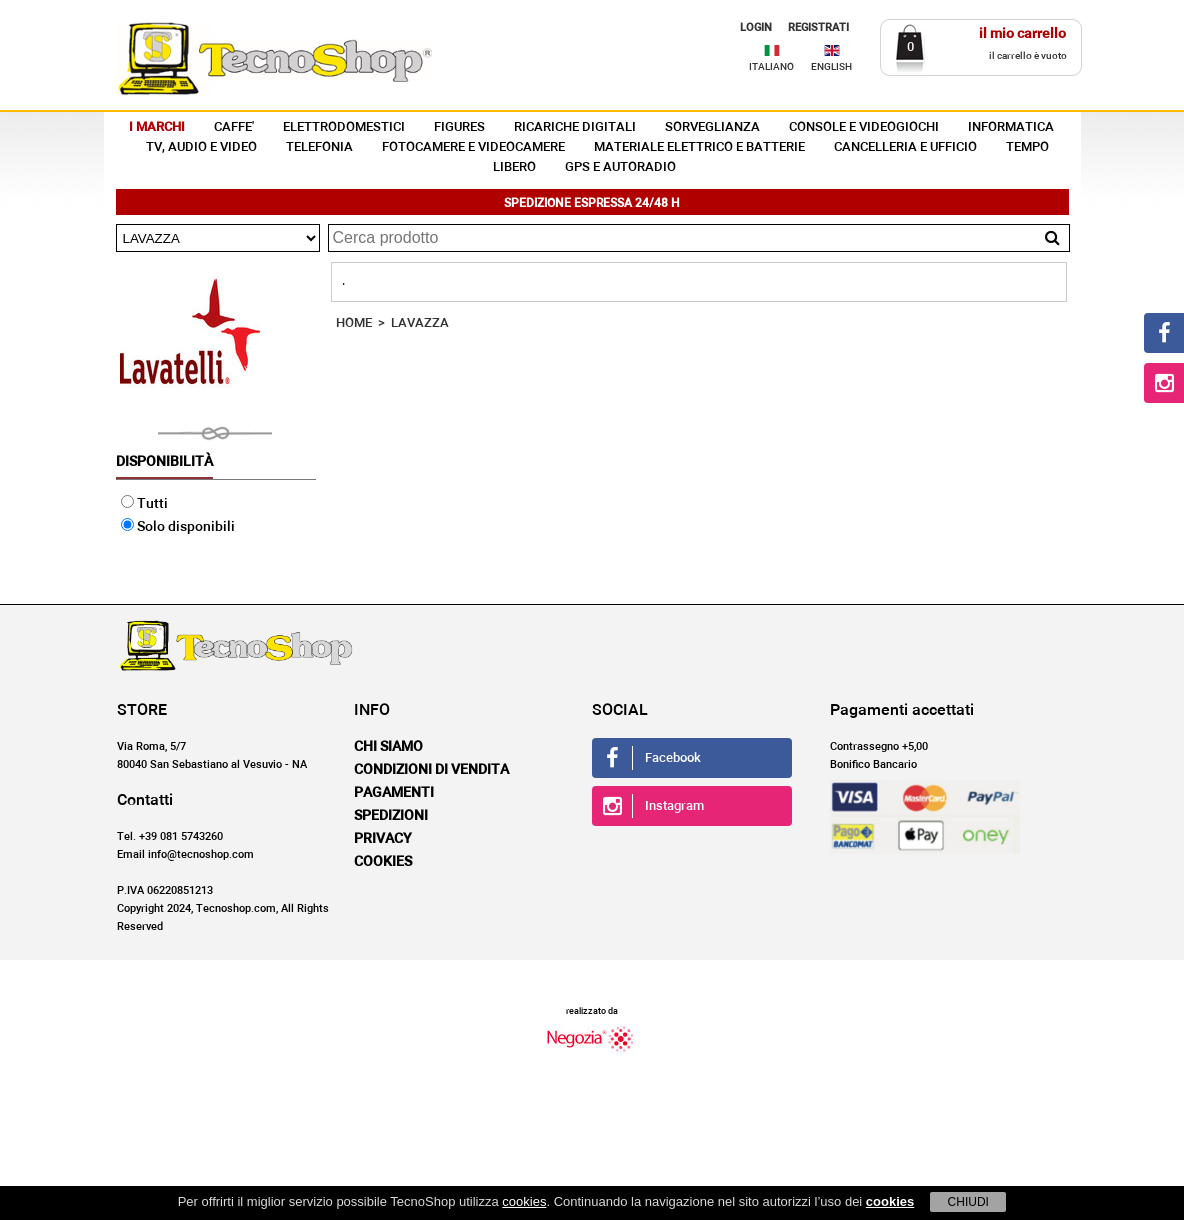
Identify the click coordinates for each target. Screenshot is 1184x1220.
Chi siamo (388, 747)
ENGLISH (831, 67)
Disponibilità (164, 462)
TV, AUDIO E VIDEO (201, 147)
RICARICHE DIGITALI (575, 127)
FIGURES (459, 127)
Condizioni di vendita (431, 770)
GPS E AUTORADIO (620, 167)
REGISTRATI (818, 27)
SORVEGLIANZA (712, 127)
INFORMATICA (1011, 127)
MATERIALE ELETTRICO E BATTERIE (699, 147)
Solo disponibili (178, 527)
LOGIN (756, 27)
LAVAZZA (420, 323)
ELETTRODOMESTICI (344, 127)
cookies (524, 1201)
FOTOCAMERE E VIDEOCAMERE (473, 147)
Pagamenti (394, 793)
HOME (354, 323)
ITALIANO (771, 67)
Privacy (383, 839)
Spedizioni (391, 816)
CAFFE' (234, 127)
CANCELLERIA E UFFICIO (905, 147)
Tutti (144, 504)
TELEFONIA (319, 147)
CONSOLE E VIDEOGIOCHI (864, 127)
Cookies (383, 862)
